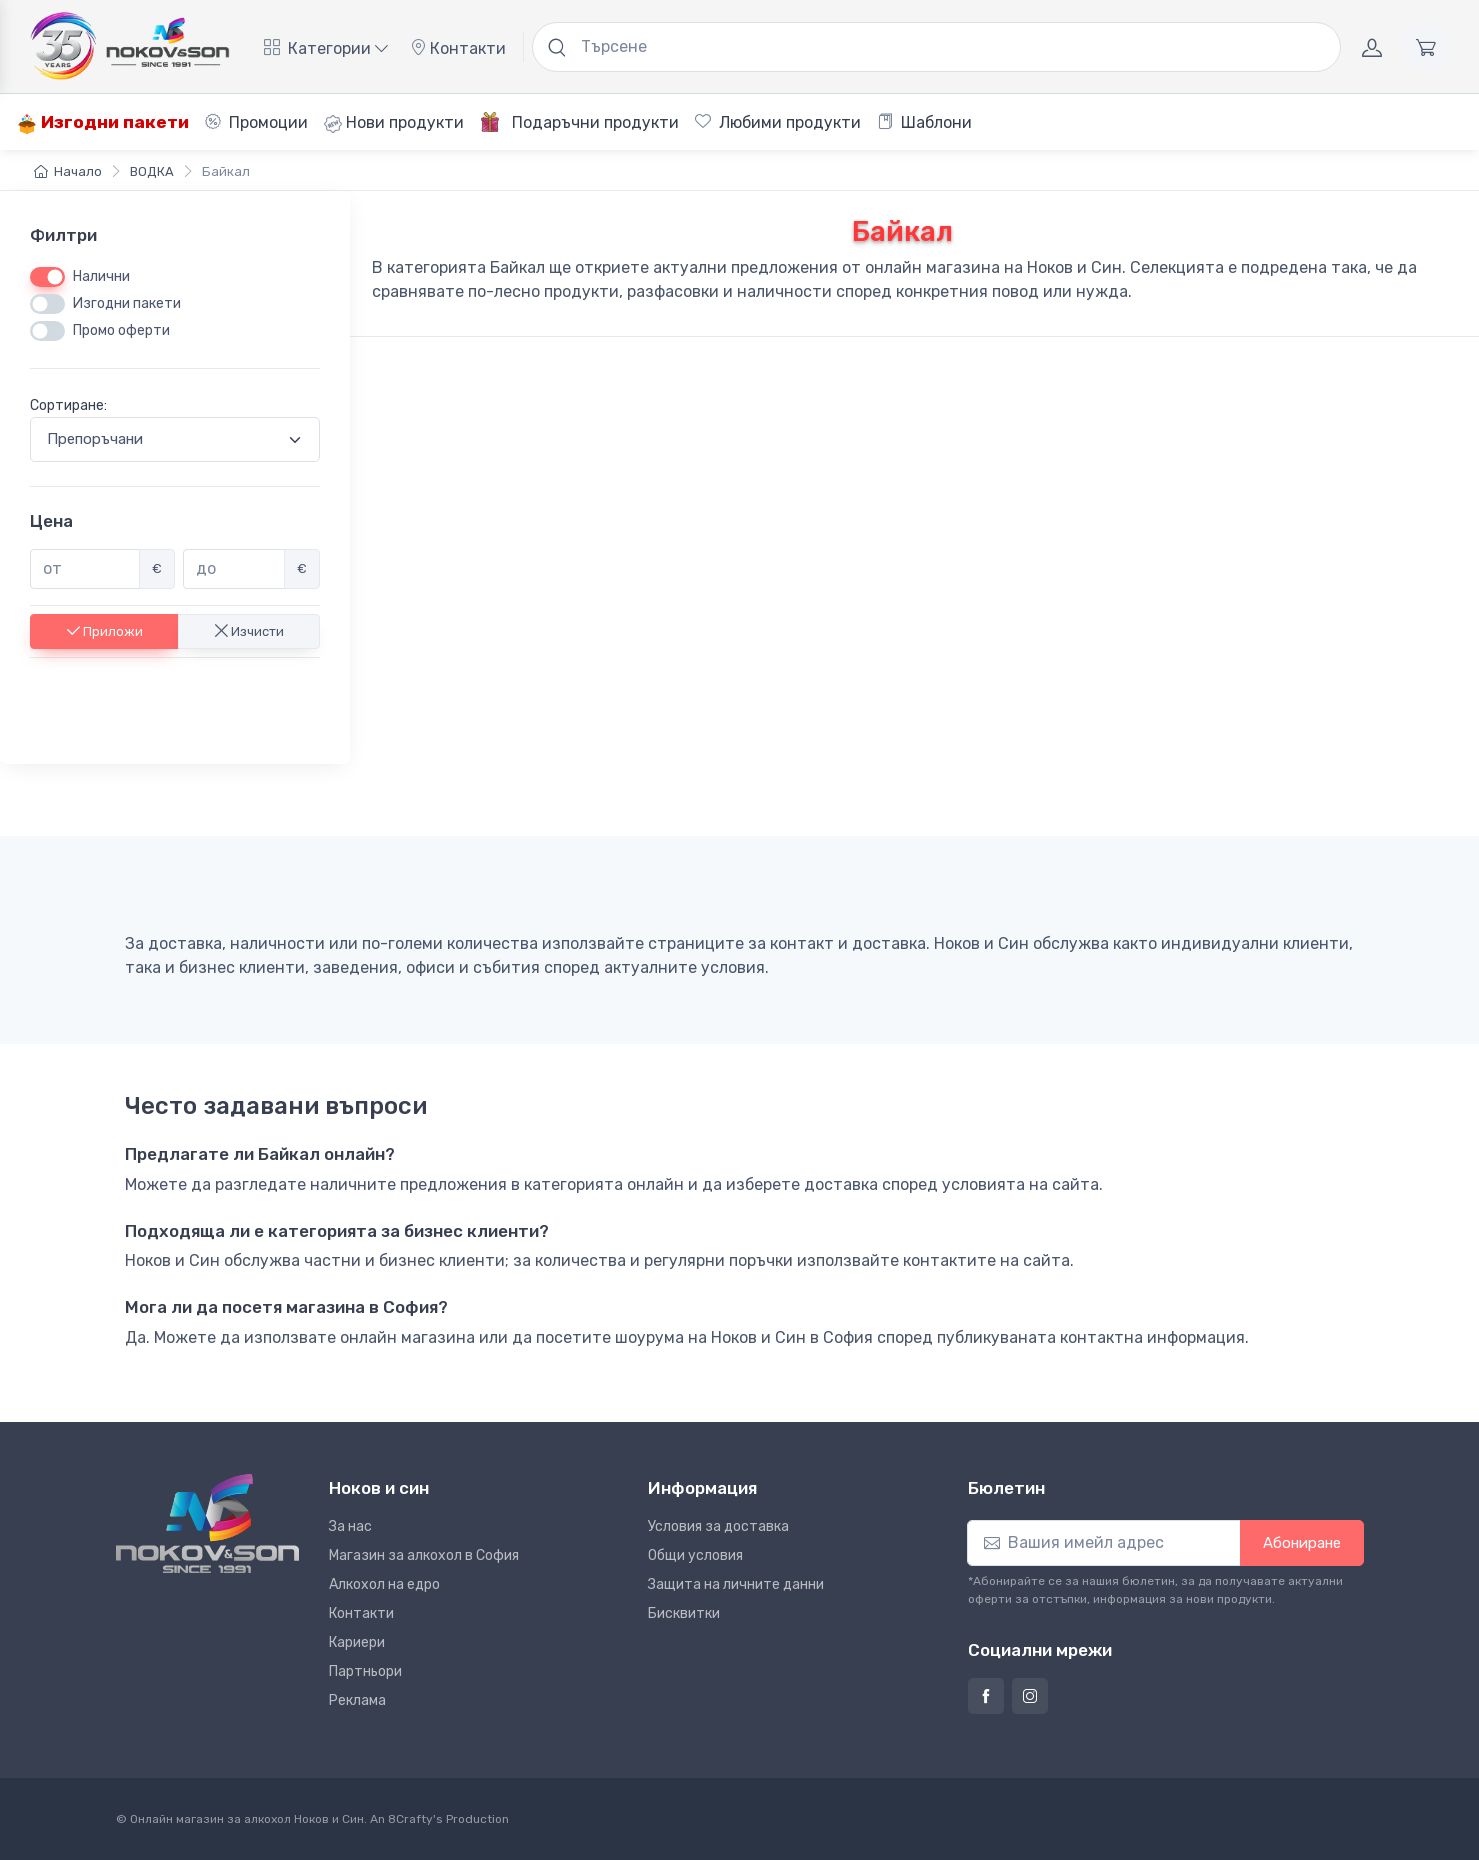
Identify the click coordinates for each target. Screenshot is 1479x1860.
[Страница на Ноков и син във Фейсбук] (986, 1696)
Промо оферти (121, 330)
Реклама (357, 1700)
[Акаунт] (1372, 47)
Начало (68, 171)
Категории (326, 48)
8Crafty (410, 1819)
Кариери (357, 1642)
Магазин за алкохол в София (424, 1555)
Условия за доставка (718, 1526)
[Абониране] (1104, 1543)
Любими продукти (778, 122)
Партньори (365, 1671)
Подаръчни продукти (579, 122)
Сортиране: (68, 405)
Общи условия (695, 1555)
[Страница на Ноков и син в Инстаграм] (1030, 1696)
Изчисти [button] (249, 630)
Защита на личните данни (736, 1584)
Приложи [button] (105, 630)
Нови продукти (394, 123)
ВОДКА (152, 171)
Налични (101, 276)
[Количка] (1426, 47)
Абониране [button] (1302, 1543)
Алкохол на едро (384, 1584)
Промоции (256, 122)
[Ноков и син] (207, 1523)
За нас (350, 1526)
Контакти (458, 48)
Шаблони (924, 122)
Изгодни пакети (103, 122)
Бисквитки (684, 1613)
